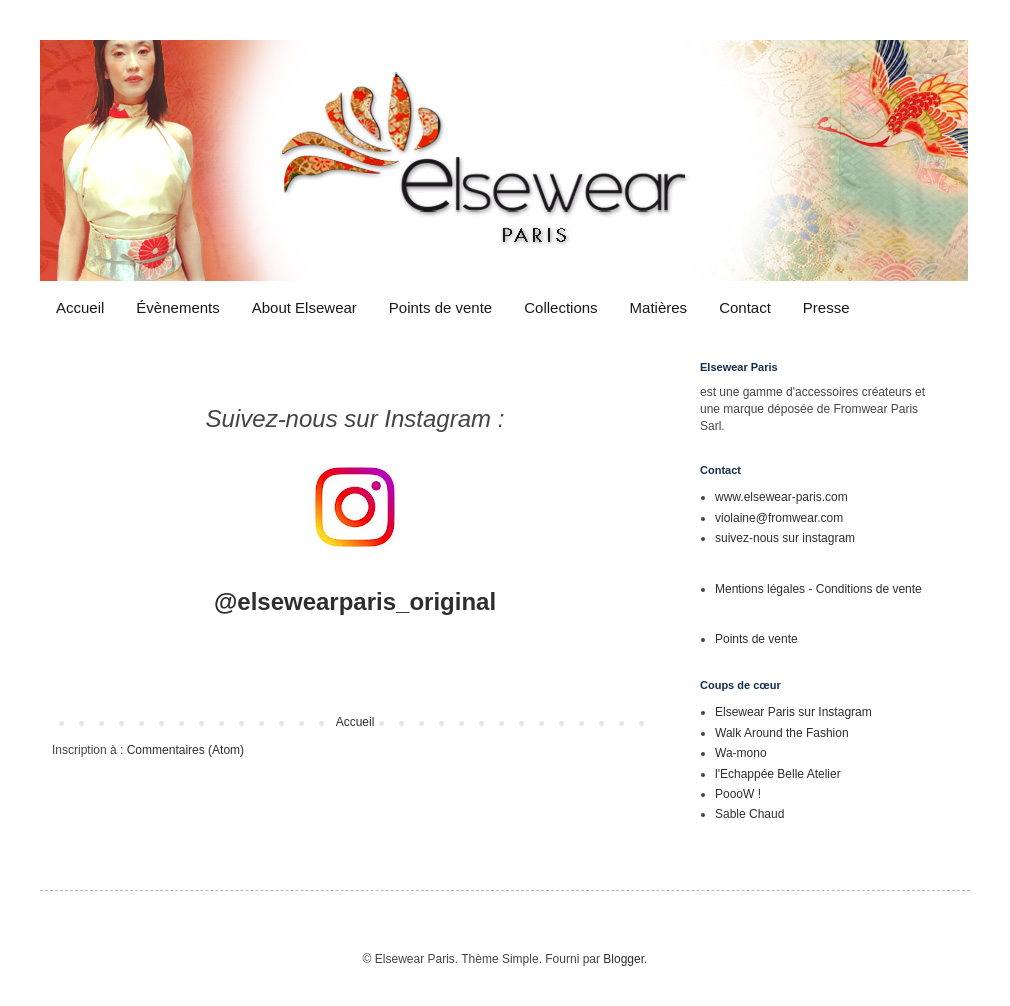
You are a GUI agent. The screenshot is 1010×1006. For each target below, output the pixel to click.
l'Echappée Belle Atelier (778, 774)
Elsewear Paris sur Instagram (793, 712)
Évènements (177, 307)
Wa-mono (741, 753)
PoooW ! (738, 794)
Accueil (80, 307)
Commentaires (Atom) (185, 750)
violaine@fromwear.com (779, 518)
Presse (826, 307)
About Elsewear (304, 307)
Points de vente (440, 307)
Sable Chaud (749, 814)
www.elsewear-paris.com (781, 497)
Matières (659, 307)
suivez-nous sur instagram (785, 538)
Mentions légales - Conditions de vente (818, 589)
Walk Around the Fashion (782, 733)
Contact (745, 307)
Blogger (623, 959)
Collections (560, 307)
